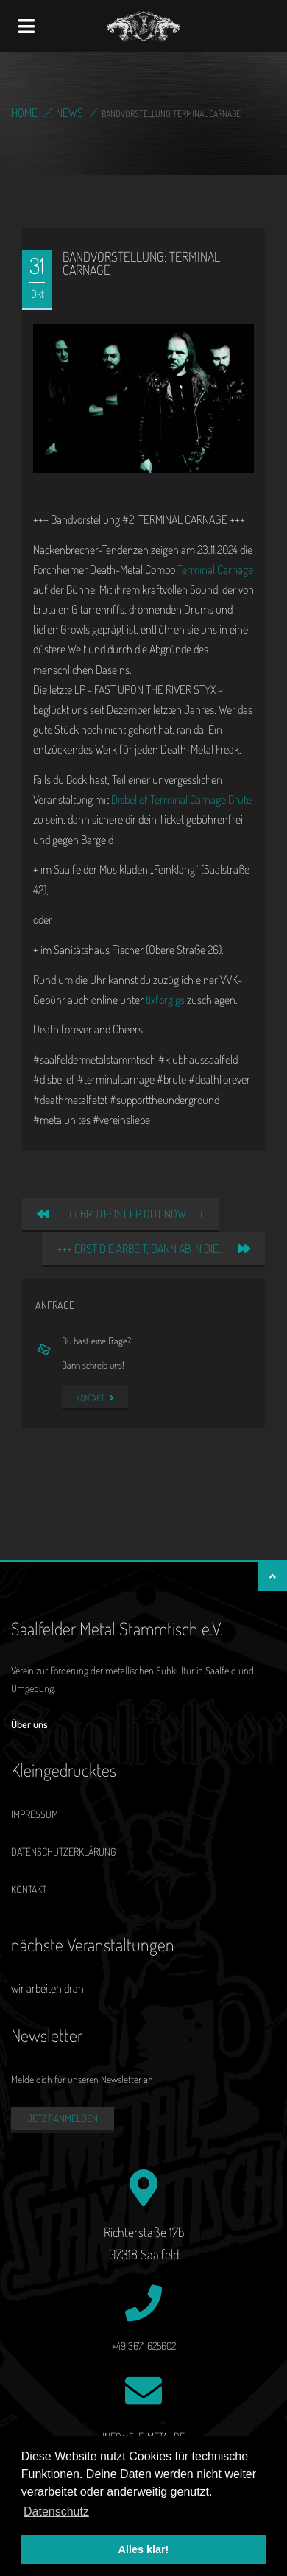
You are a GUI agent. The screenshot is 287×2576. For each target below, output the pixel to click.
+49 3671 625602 (144, 2346)
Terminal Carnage (215, 569)
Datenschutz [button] (56, 2511)
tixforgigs (165, 999)
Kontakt (95, 1397)
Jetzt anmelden (62, 2118)
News (69, 112)
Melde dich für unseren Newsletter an (82, 2079)
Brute (240, 799)
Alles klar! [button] (143, 2549)
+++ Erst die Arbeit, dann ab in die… (153, 1248)
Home (24, 112)
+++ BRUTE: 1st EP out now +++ (120, 1214)
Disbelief (129, 799)
